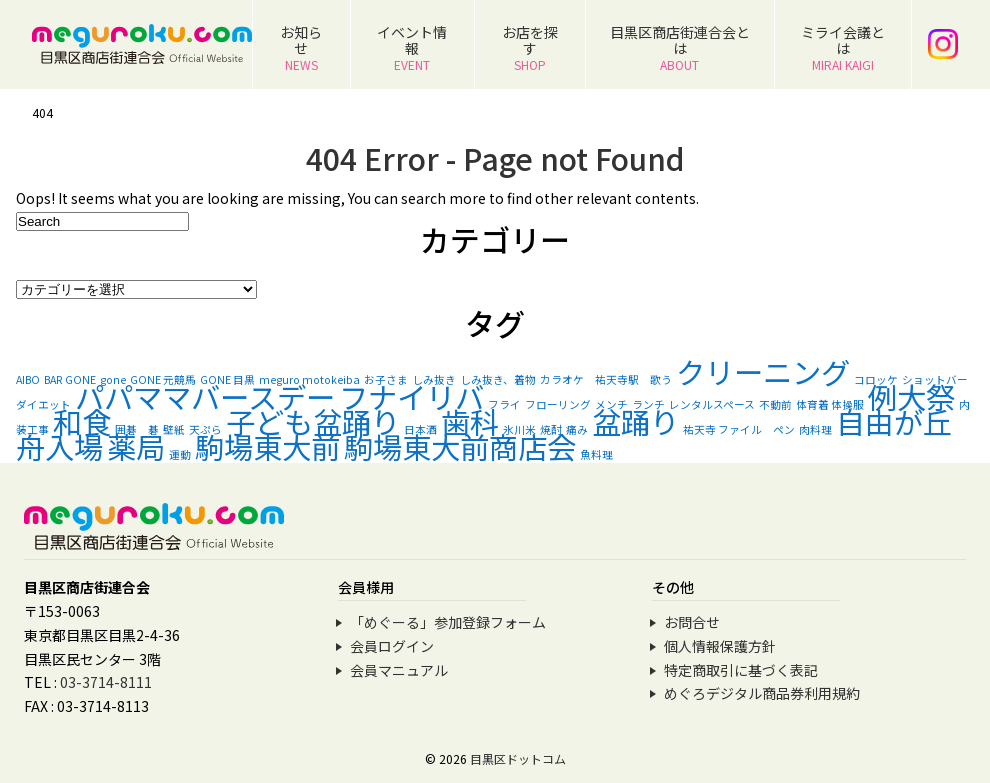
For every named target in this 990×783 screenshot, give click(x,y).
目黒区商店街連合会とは (680, 47)
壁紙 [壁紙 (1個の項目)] (174, 429)
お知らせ (301, 47)
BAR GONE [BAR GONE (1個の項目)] (70, 379)
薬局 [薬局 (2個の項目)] (136, 446)
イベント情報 (412, 47)
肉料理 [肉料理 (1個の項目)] (815, 429)
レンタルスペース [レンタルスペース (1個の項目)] (712, 404)
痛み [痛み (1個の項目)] (577, 429)
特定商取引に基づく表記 (741, 670)
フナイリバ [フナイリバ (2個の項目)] (411, 396)
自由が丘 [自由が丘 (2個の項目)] (894, 421)
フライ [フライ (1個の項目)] (504, 404)
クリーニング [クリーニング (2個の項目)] (763, 371)
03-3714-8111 (106, 682)
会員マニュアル (399, 670)
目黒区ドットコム (518, 758)
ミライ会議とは (843, 47)
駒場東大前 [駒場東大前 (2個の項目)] (267, 446)
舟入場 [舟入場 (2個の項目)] (59, 446)
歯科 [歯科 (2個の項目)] (470, 421)
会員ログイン (392, 646)
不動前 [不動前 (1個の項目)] (775, 404)
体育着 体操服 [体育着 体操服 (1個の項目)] (830, 404)
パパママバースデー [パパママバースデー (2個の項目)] (205, 396)
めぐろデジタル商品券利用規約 (762, 693)
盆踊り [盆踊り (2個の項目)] (635, 421)
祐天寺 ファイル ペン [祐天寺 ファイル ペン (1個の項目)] (739, 429)
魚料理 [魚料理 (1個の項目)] (596, 454)
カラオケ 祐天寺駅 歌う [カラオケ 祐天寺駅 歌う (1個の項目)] (606, 379)
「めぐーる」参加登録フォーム (448, 622)
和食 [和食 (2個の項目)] (82, 421)
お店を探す (530, 47)
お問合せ (692, 622)
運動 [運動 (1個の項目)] (180, 454)
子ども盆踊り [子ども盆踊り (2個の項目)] (313, 421)
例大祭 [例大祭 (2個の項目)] (911, 396)
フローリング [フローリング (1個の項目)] (558, 404)
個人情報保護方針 (720, 646)
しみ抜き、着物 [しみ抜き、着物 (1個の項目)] (498, 379)
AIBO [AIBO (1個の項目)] (28, 379)
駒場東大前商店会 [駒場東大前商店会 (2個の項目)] (460, 446)
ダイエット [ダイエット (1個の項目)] (43, 404)
